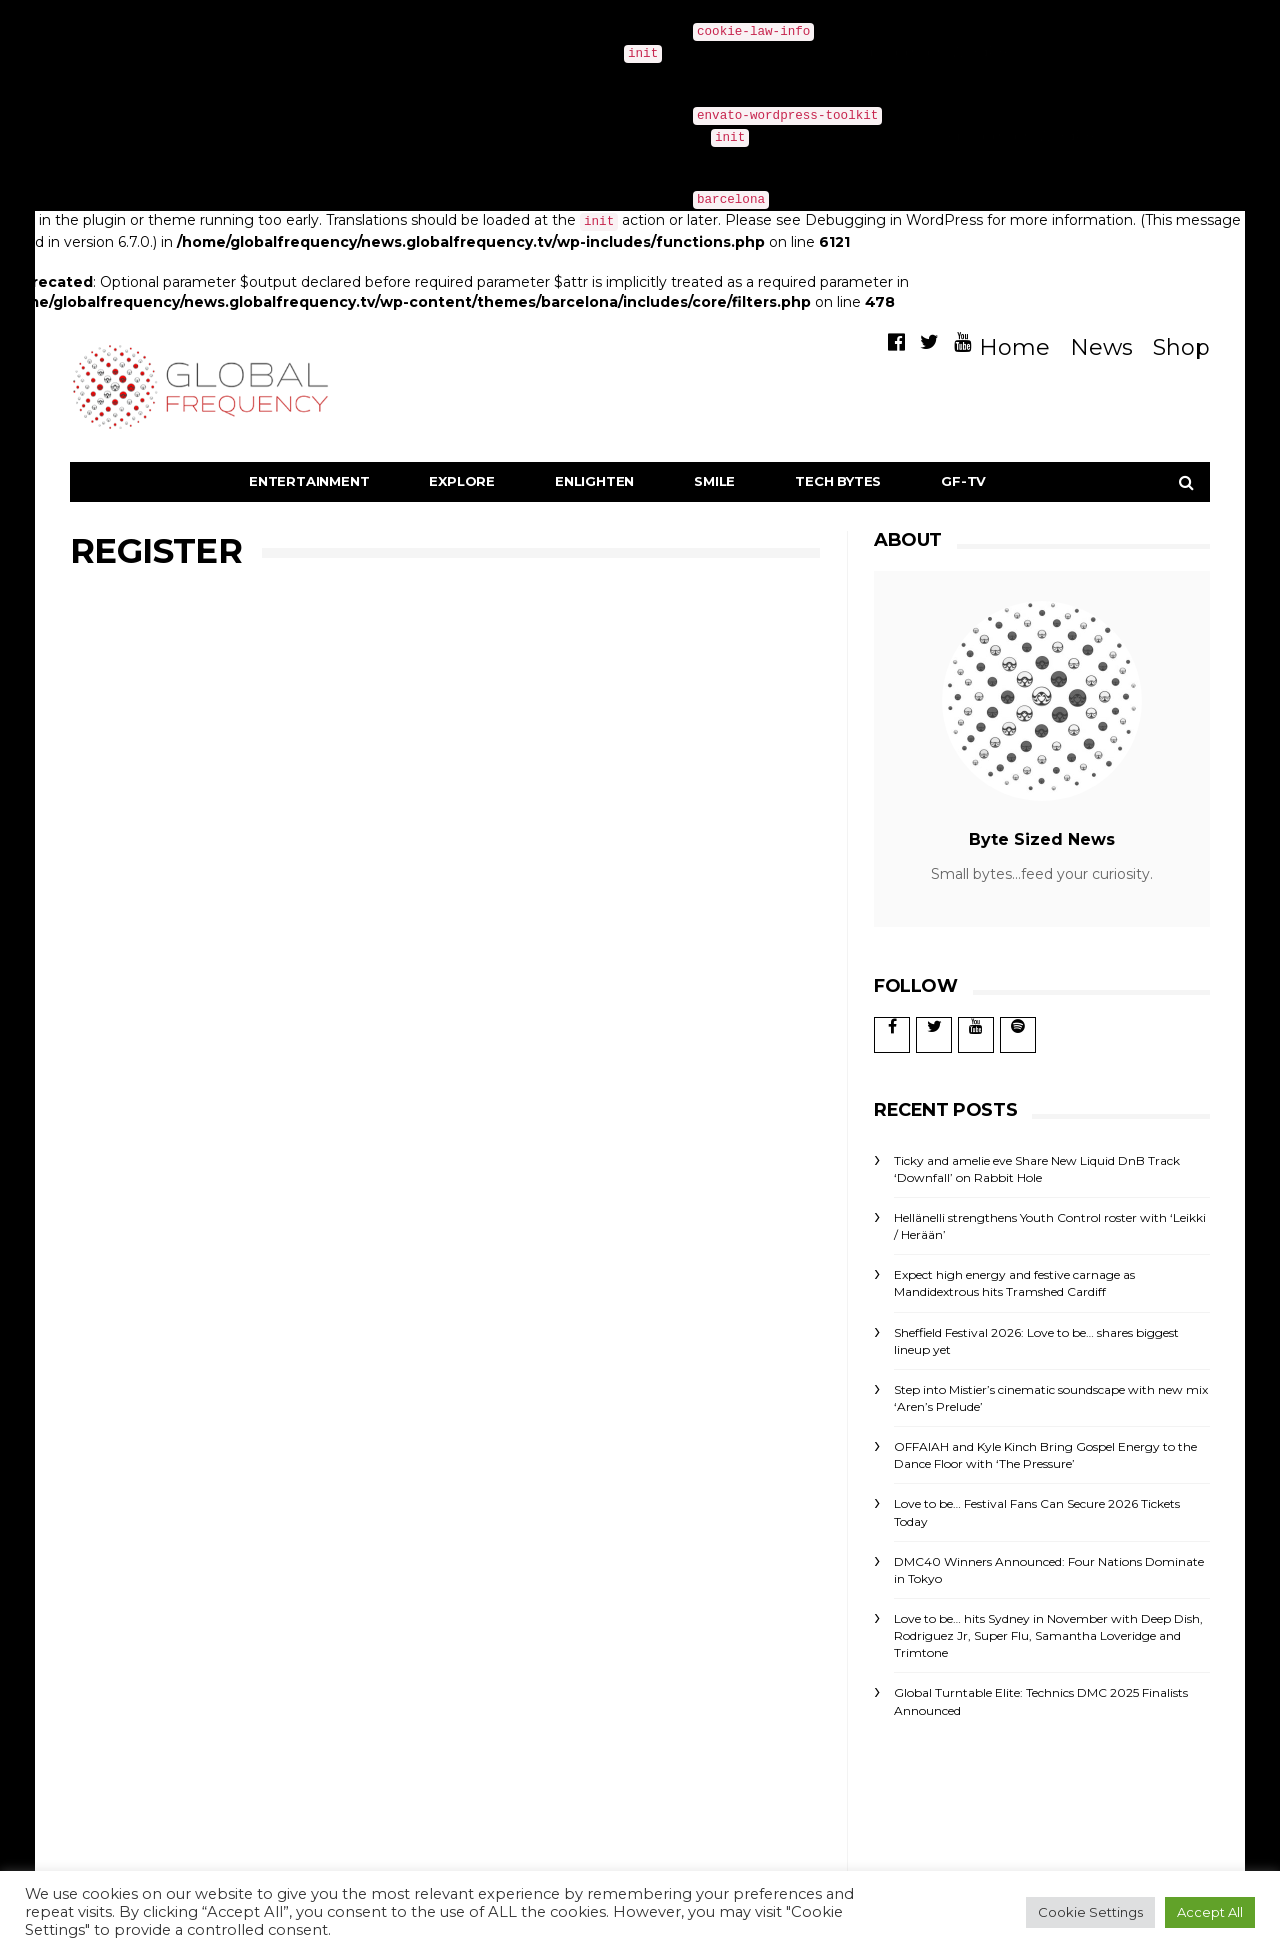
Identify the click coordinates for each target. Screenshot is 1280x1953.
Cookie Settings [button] (1090, 1912)
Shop (1181, 347)
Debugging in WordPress (938, 52)
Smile (714, 481)
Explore (462, 481)
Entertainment (309, 481)
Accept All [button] (1210, 1912)
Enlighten (594, 481)
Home (1014, 347)
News (1101, 347)
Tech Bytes (838, 481)
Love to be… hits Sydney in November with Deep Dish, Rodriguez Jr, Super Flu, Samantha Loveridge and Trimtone (1048, 1635)
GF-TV (963, 481)
